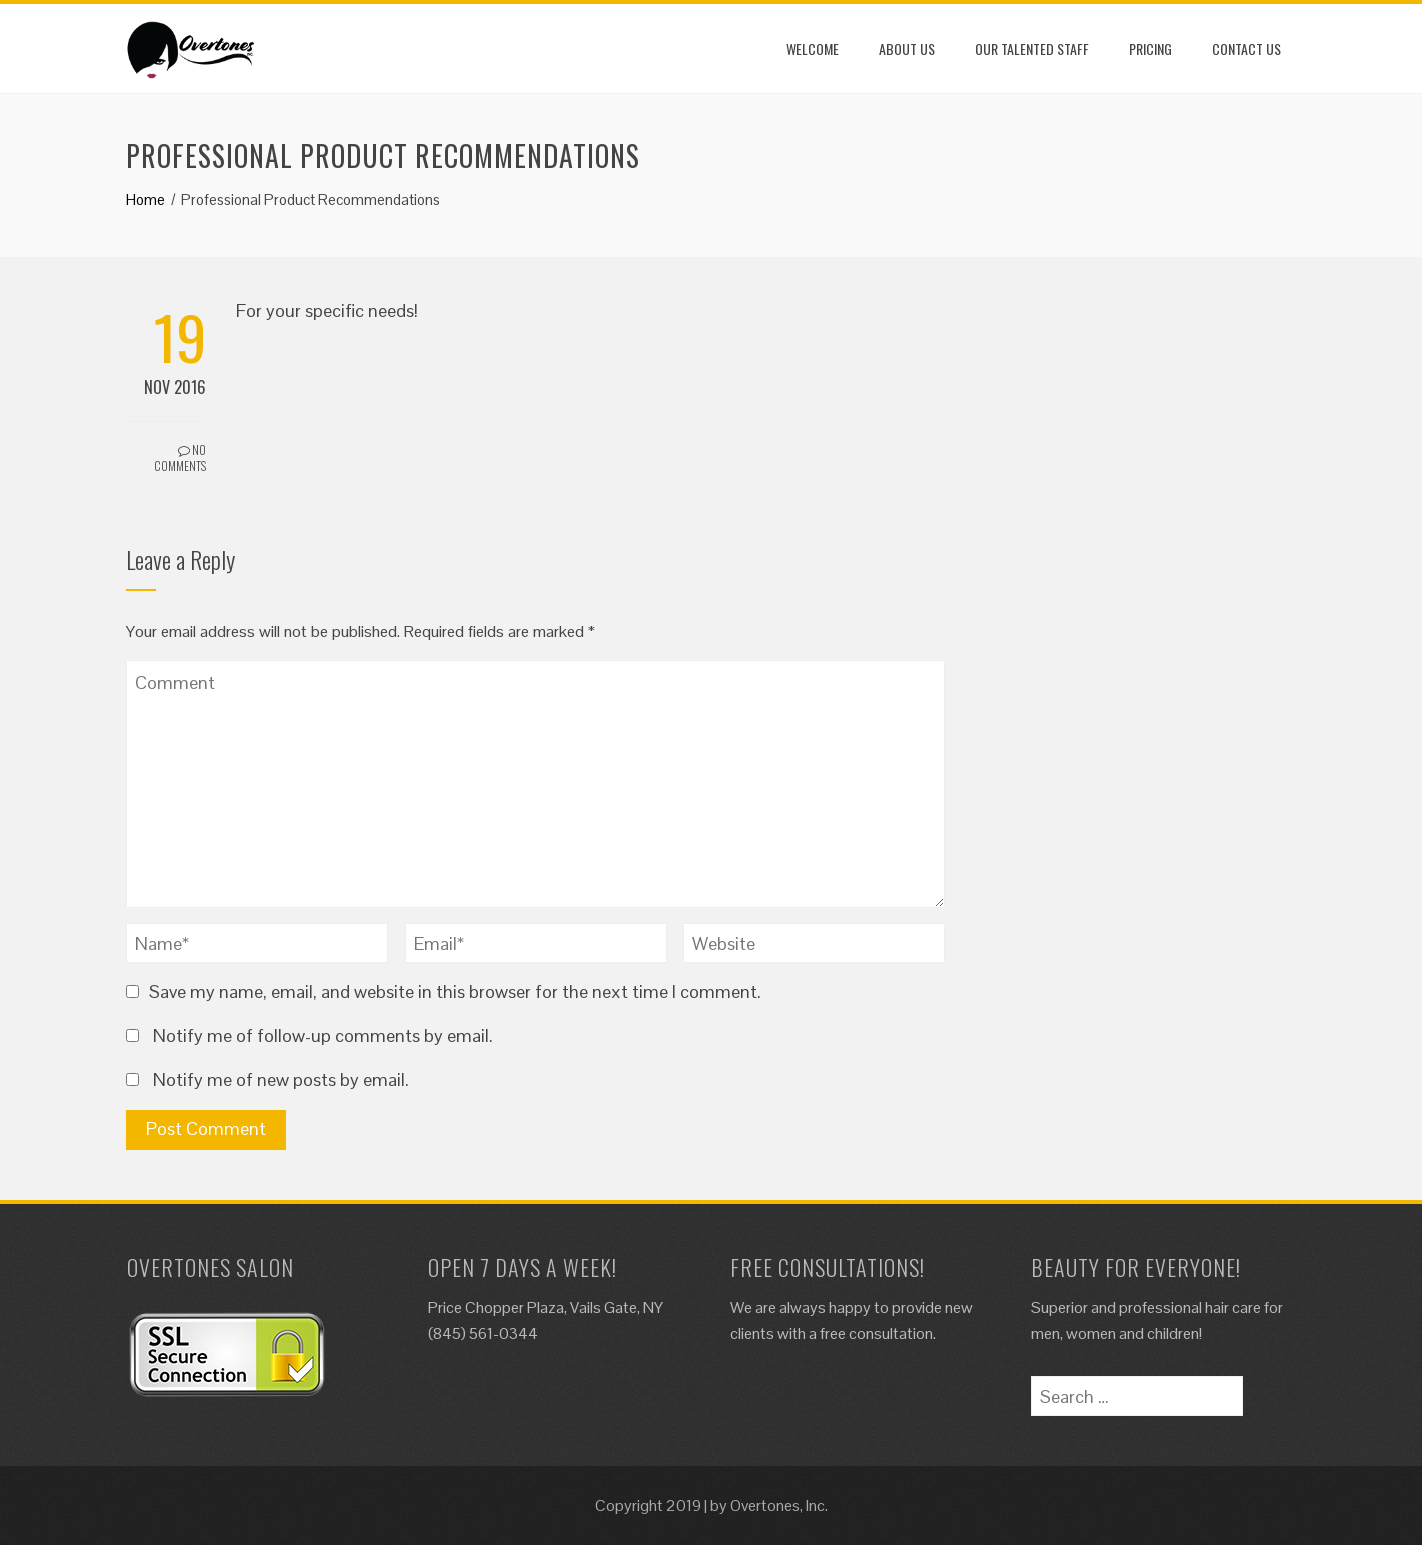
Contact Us (1246, 48)
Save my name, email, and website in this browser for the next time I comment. (455, 991)
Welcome (812, 48)
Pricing (1150, 48)
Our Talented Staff (1032, 48)
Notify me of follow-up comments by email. (323, 1035)
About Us (907, 48)
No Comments (180, 458)
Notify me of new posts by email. (281, 1079)
